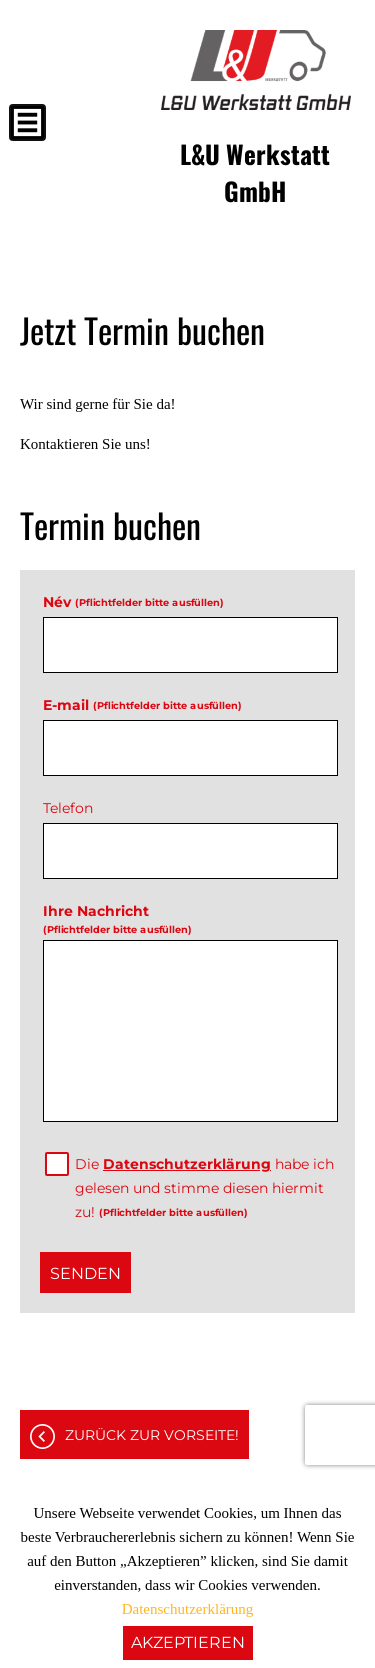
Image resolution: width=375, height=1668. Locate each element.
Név (133, 602)
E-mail (142, 705)
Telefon (68, 808)
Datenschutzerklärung (187, 1164)
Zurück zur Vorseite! (152, 1435)
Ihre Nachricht (117, 919)
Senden (85, 1273)
